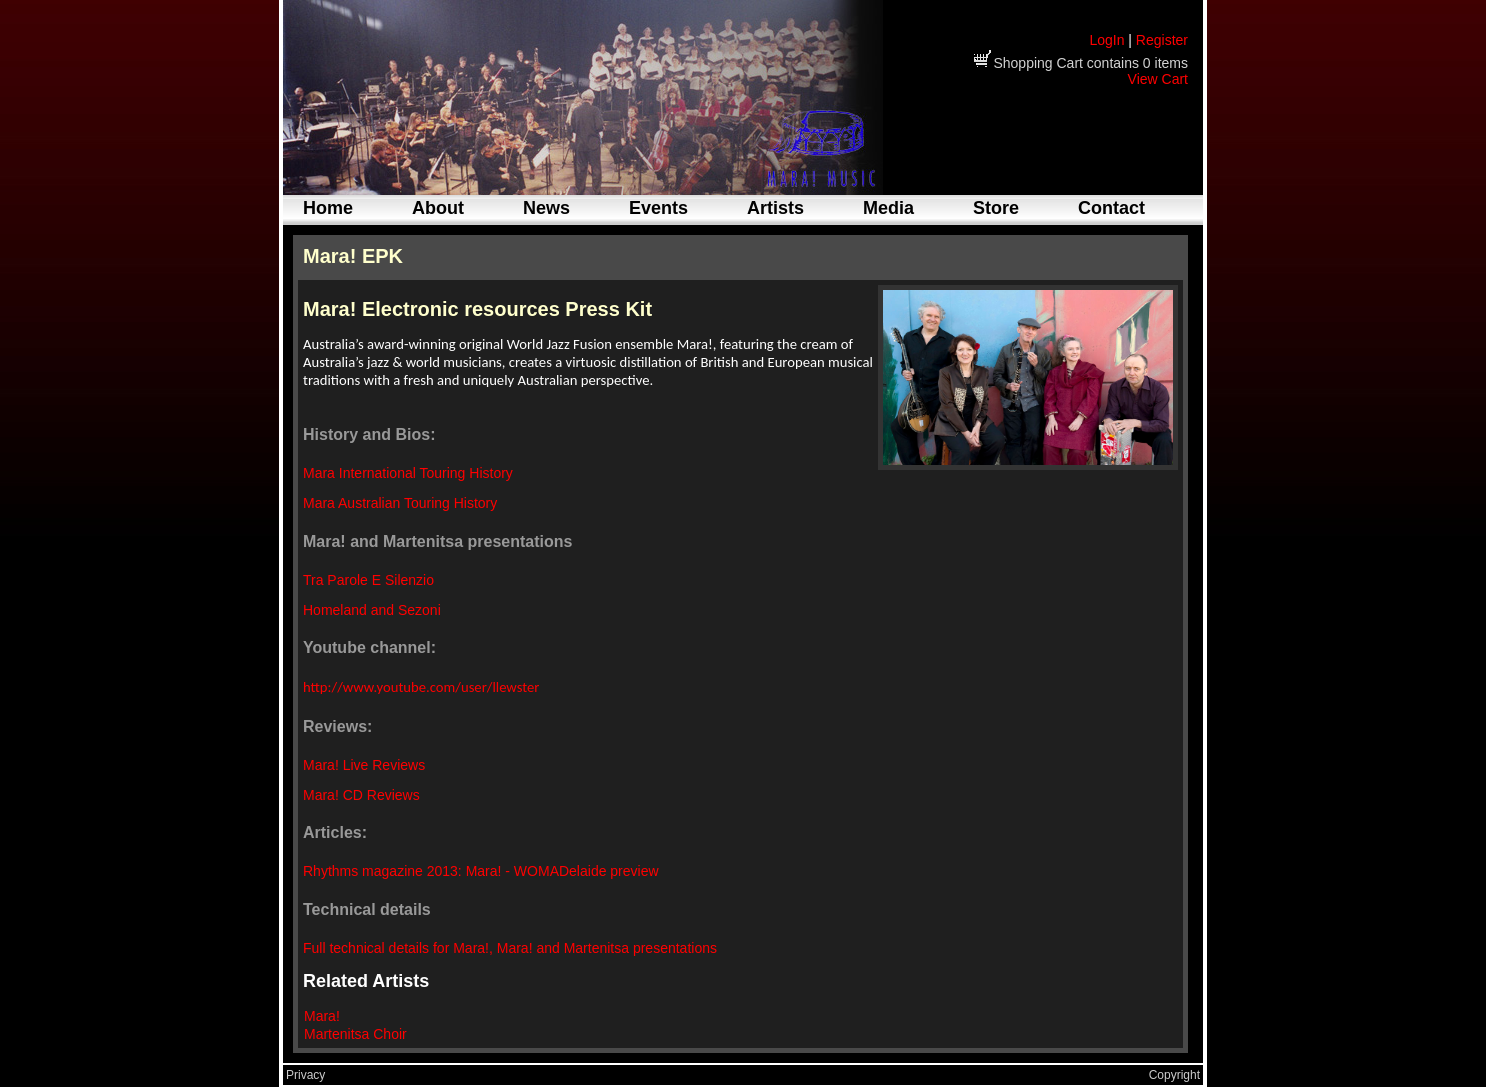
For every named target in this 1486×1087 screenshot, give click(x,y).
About (438, 208)
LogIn (1106, 40)
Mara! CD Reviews (361, 795)
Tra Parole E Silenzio (368, 580)
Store (996, 208)
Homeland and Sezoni (372, 610)
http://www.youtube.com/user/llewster (421, 687)
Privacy (305, 1075)
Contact (1111, 208)
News (546, 208)
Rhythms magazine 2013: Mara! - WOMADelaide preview (481, 871)
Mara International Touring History (408, 473)
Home (328, 208)
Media (888, 208)
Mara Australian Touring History (400, 503)
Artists (775, 208)
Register (1162, 40)
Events (658, 208)
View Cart (1158, 79)
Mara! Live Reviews (364, 765)
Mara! (322, 1016)
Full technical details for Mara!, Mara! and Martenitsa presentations (510, 948)
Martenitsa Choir (355, 1034)
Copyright (1174, 1075)
